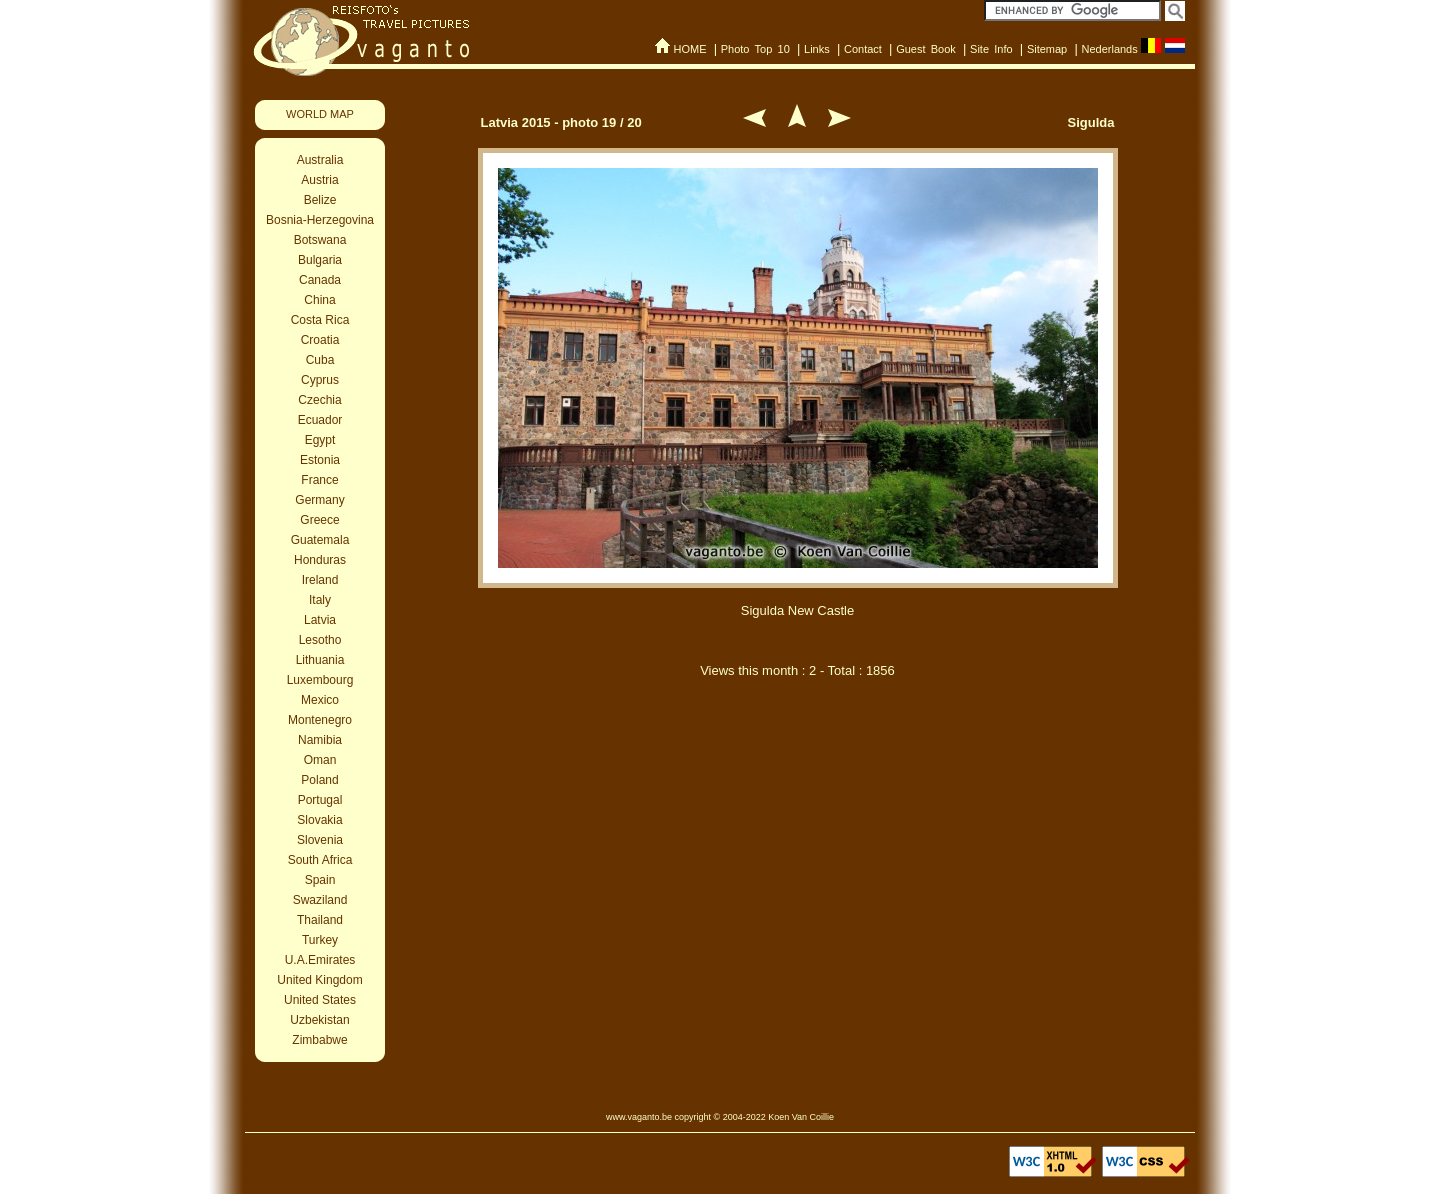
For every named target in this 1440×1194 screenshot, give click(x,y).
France (319, 480)
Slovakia (319, 820)
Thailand (320, 920)
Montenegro (320, 720)
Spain (320, 880)
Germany (319, 500)
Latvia (320, 620)
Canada (320, 280)
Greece (319, 520)
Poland (319, 780)
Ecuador (320, 420)
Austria (319, 180)
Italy (320, 600)
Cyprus (320, 380)
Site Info (991, 49)
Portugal (320, 800)
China (319, 300)
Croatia (320, 340)
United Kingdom (319, 980)
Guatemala (320, 540)
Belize (320, 200)
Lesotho (320, 640)
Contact (863, 49)
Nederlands (1109, 49)
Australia (320, 160)
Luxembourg (320, 680)
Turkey (320, 940)
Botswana (320, 240)
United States (320, 1000)
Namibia (320, 740)
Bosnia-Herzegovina (320, 220)
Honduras (320, 560)
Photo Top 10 (755, 49)
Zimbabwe (319, 1040)
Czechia (319, 400)
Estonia (320, 460)
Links (817, 49)
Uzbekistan (319, 1020)
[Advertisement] (798, 798)
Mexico (320, 700)
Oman (320, 760)
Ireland (320, 580)
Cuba (320, 360)
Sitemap (1047, 49)
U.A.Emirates (320, 960)
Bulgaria (320, 260)
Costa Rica (320, 320)
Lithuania (320, 660)
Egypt (320, 440)
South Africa (320, 860)
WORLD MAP (320, 114)
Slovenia (320, 840)
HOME (689, 49)
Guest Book (926, 49)
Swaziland (320, 900)
